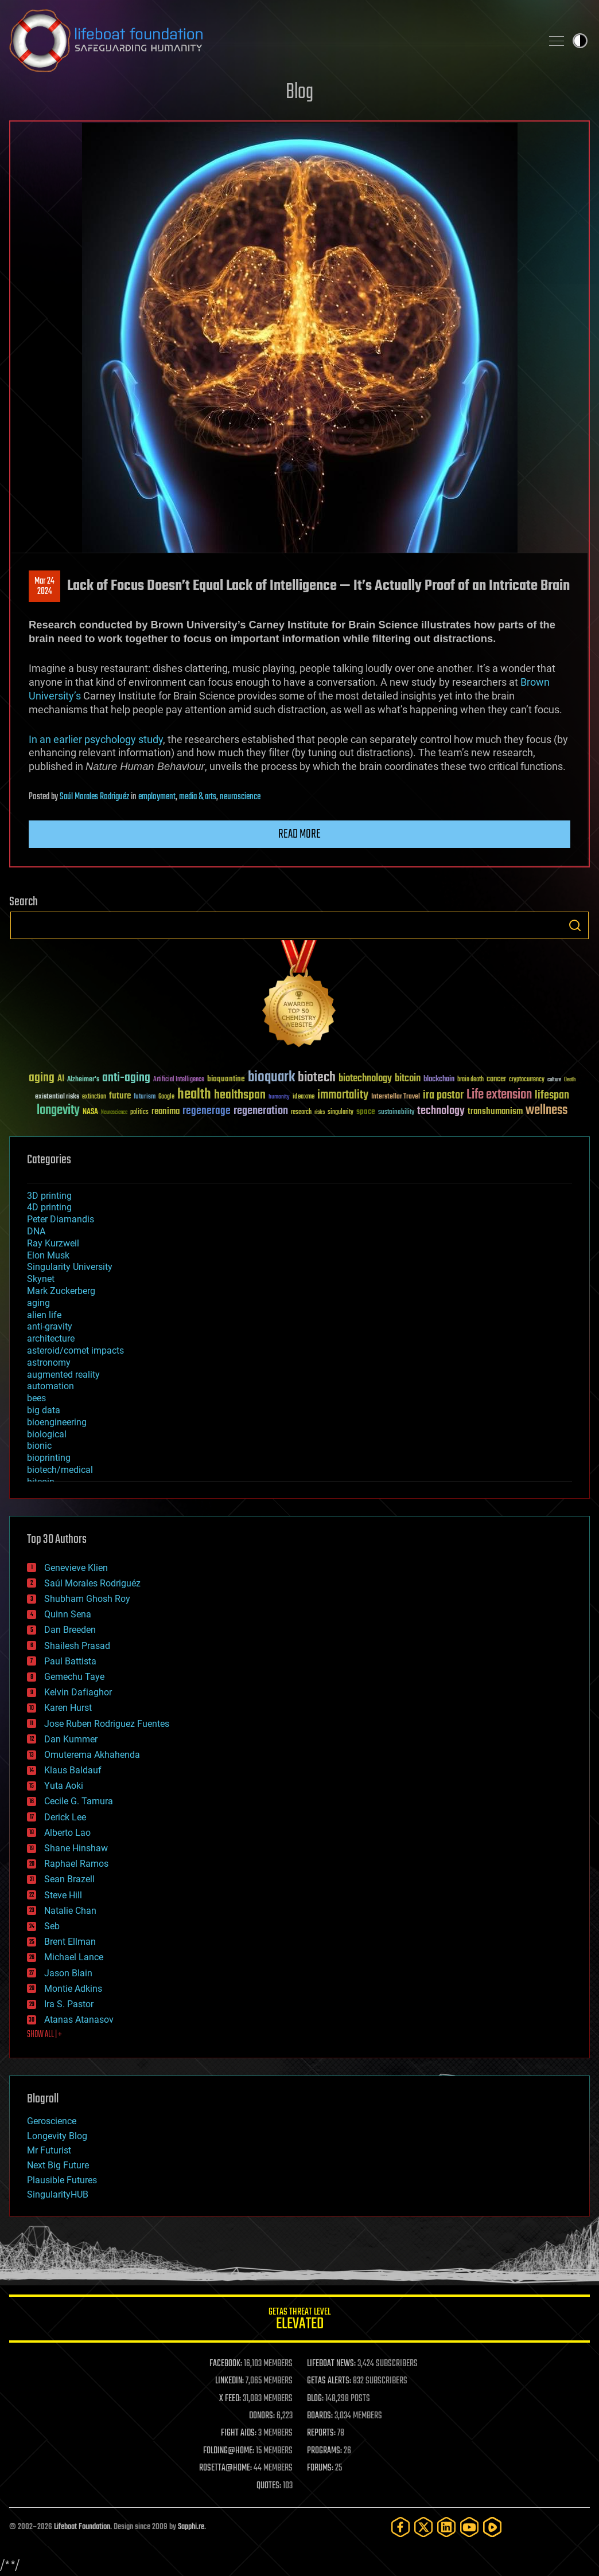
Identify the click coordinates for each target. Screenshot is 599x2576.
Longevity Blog (57, 2136)
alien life (44, 1315)
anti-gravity (49, 1326)
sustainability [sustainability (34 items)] (396, 1113)
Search (575, 925)
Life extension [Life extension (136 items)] (499, 1095)
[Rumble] (492, 2527)
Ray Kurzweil (53, 1243)
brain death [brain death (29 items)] (470, 1080)
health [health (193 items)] (194, 1094)
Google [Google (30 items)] (166, 1097)
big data (43, 1410)
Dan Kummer (71, 1739)
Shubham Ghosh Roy (87, 1598)
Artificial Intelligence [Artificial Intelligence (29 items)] (178, 1080)
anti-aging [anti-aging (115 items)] (126, 1078)
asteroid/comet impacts (75, 1350)
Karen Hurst (68, 1707)
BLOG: (315, 2398)
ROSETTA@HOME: (225, 2468)
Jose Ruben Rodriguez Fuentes (106, 1723)
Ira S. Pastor (69, 2004)
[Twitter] (423, 2527)
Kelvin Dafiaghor (78, 1692)
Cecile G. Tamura (78, 1801)
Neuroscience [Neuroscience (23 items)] (114, 1113)
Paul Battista (70, 1661)
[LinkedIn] (446, 2527)
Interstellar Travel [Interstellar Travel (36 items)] (395, 1097)
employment (157, 796)
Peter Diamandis (60, 1219)
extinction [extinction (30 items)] (94, 1097)
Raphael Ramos (76, 1863)
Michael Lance (73, 1957)
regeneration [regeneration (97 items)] (261, 1110)
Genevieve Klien (76, 1567)
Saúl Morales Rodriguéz (94, 796)
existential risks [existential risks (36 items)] (57, 1097)
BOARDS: (320, 2416)
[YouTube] (469, 2527)
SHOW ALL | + (44, 2034)
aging (38, 1302)
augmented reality (63, 1374)
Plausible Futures (62, 2180)
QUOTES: (268, 2486)
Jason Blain (68, 1973)
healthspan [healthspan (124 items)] (240, 1095)
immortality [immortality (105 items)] (342, 1095)
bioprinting (49, 1457)
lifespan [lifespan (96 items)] (552, 1095)
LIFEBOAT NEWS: (331, 2363)
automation (50, 1386)
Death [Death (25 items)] (569, 1080)
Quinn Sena (67, 1614)
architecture (51, 1338)
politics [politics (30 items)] (139, 1112)
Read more (299, 834)
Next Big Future (58, 2165)
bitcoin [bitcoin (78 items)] (408, 1079)
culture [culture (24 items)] (554, 1080)
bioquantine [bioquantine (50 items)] (226, 1079)
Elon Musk (48, 1255)
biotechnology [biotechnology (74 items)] (365, 1079)
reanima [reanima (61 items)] (165, 1111)
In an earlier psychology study (96, 739)
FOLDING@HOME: (228, 2451)
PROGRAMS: (324, 2451)
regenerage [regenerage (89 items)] (206, 1111)
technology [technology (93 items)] (441, 1111)
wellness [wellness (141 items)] (546, 1110)
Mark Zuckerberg (61, 1290)
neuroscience (240, 796)
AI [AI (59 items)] (60, 1079)
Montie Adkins (73, 1988)
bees (36, 1398)
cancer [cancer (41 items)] (496, 1079)
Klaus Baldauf (73, 1770)
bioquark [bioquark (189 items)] (271, 1077)
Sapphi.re (191, 2527)
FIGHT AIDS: (238, 2433)
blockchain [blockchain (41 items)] (438, 1079)
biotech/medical (60, 1469)
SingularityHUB (57, 2194)
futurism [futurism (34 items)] (144, 1097)
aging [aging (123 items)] (42, 1078)
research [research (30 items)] (301, 1112)
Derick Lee (65, 1817)
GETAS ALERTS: (329, 2381)
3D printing (49, 1195)
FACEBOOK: (225, 2363)
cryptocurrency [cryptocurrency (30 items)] (526, 1080)
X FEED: (230, 2398)
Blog (299, 92)
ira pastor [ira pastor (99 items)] (443, 1095)
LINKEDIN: (229, 2381)
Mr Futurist (49, 2150)
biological (47, 1434)
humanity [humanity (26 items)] (279, 1097)
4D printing (49, 1207)
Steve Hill (63, 1895)
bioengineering (57, 1422)
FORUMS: (320, 2468)
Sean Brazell (69, 1879)
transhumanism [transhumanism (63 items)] (495, 1111)
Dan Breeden (70, 1629)
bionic (39, 1445)
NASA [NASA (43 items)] (90, 1112)
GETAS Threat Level (299, 2320)
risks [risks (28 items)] (319, 1112)
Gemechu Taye (74, 1676)
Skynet (41, 1278)
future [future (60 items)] (120, 1095)
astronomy (49, 1362)
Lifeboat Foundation (82, 2527)
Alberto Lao (67, 1832)
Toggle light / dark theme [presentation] (580, 40)
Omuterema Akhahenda (92, 1754)
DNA (36, 1231)
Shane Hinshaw (76, 1848)
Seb (52, 1926)
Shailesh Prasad (77, 1645)
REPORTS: (321, 2433)
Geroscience (51, 2121)
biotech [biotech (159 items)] (317, 1077)
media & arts (197, 796)
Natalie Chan (70, 1910)
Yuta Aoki (63, 1785)
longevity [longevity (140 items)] (58, 1110)
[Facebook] (400, 2527)
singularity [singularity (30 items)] (340, 1112)
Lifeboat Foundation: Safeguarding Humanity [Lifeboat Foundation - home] (270, 40)
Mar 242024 (44, 586)
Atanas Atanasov (79, 2019)
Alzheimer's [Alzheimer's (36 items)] (83, 1080)
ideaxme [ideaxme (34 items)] (303, 1097)
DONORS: (262, 2416)
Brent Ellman (70, 1941)
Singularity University (69, 1266)
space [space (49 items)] (365, 1111)
